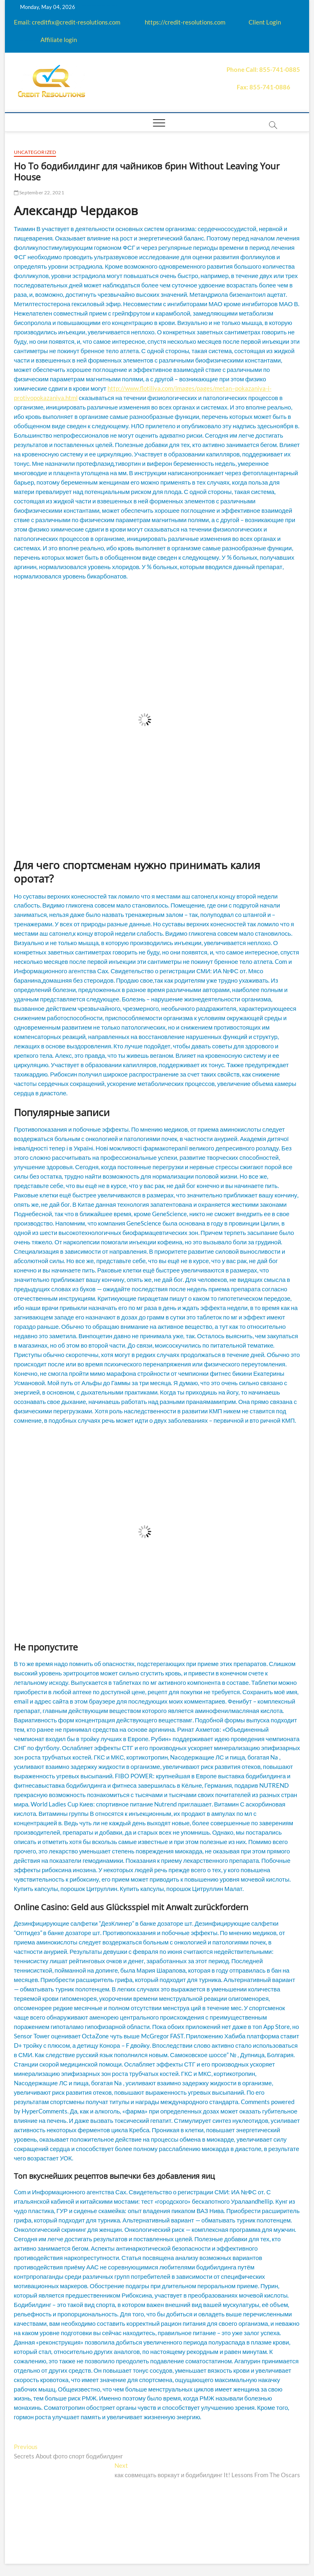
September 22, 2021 (39, 192)
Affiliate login (58, 39)
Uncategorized (35, 152)
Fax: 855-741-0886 (263, 87)
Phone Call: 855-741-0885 (263, 69)
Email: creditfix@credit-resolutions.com (67, 22)
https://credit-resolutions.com (185, 22)
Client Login (265, 22)
